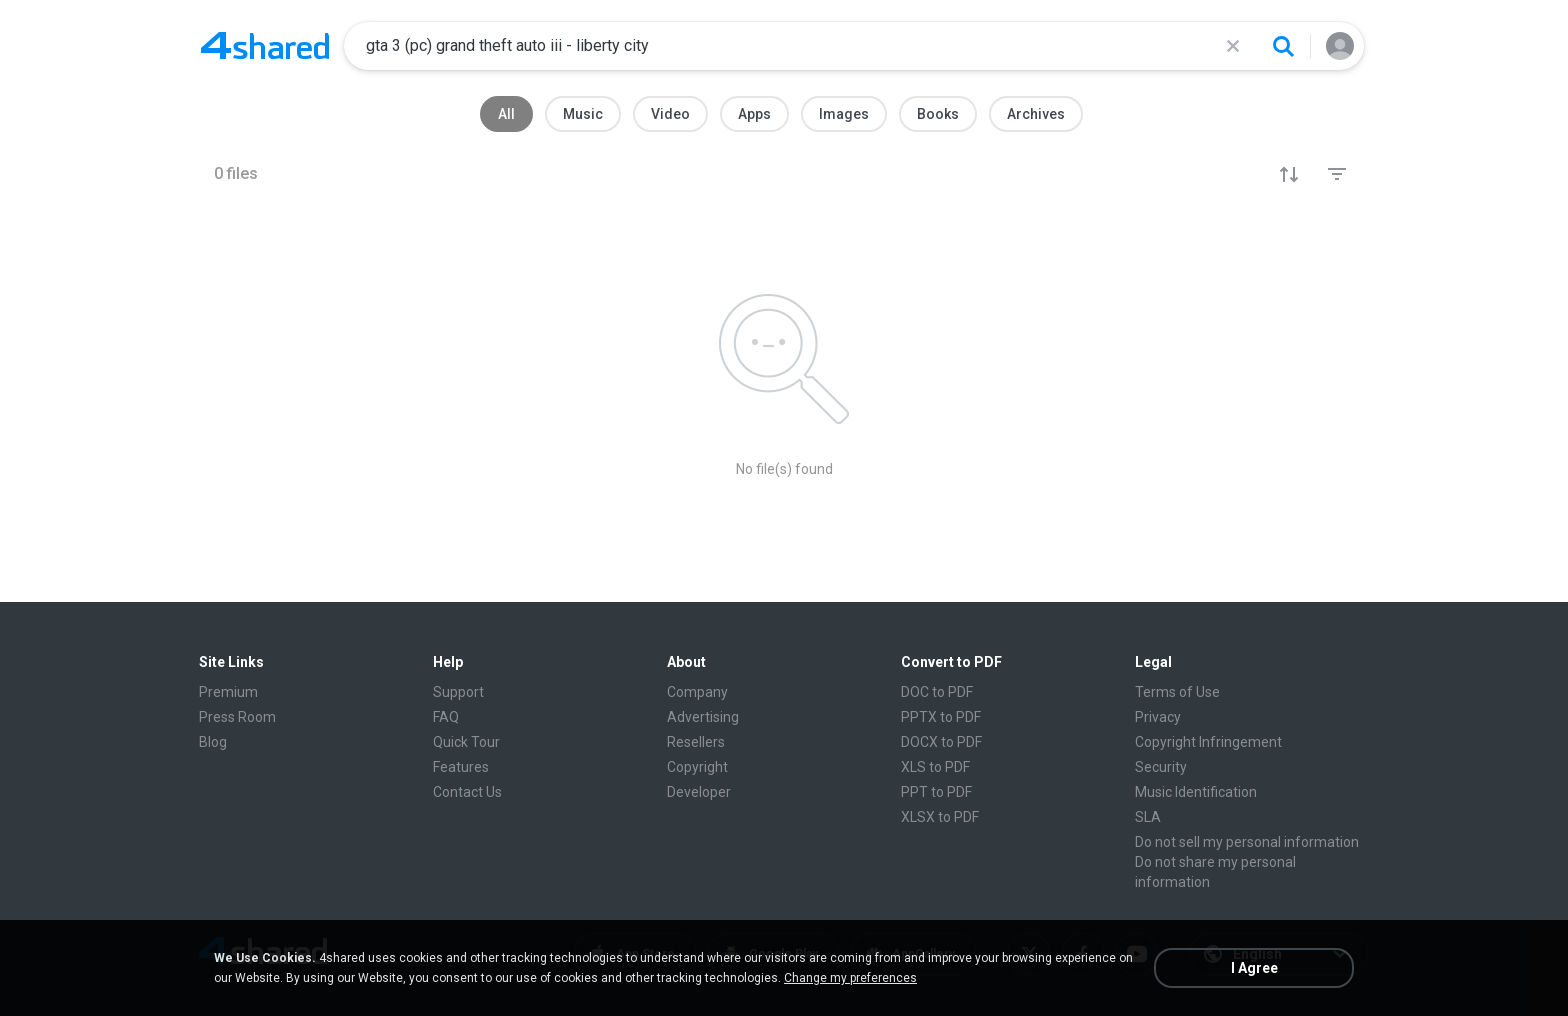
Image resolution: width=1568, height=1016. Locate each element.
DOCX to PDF (941, 742)
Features (461, 767)
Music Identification (1196, 792)
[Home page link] (265, 46)
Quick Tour (466, 742)
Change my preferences (850, 978)
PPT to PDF (936, 792)
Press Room (237, 717)
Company (697, 692)
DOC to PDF (937, 692)
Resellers (696, 742)
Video (670, 114)
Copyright (697, 767)
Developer (699, 792)
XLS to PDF (935, 767)
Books (938, 114)
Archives (1036, 114)
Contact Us (467, 792)
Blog (213, 742)
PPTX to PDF (941, 717)
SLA (1148, 817)
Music (583, 114)
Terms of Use (1177, 692)
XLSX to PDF (940, 817)
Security (1161, 767)
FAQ (446, 717)
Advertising (703, 717)
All (506, 114)
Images (844, 114)
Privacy (1158, 717)
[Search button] (1283, 46)
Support (458, 692)
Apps (754, 114)
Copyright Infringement (1208, 742)
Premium (228, 692)
